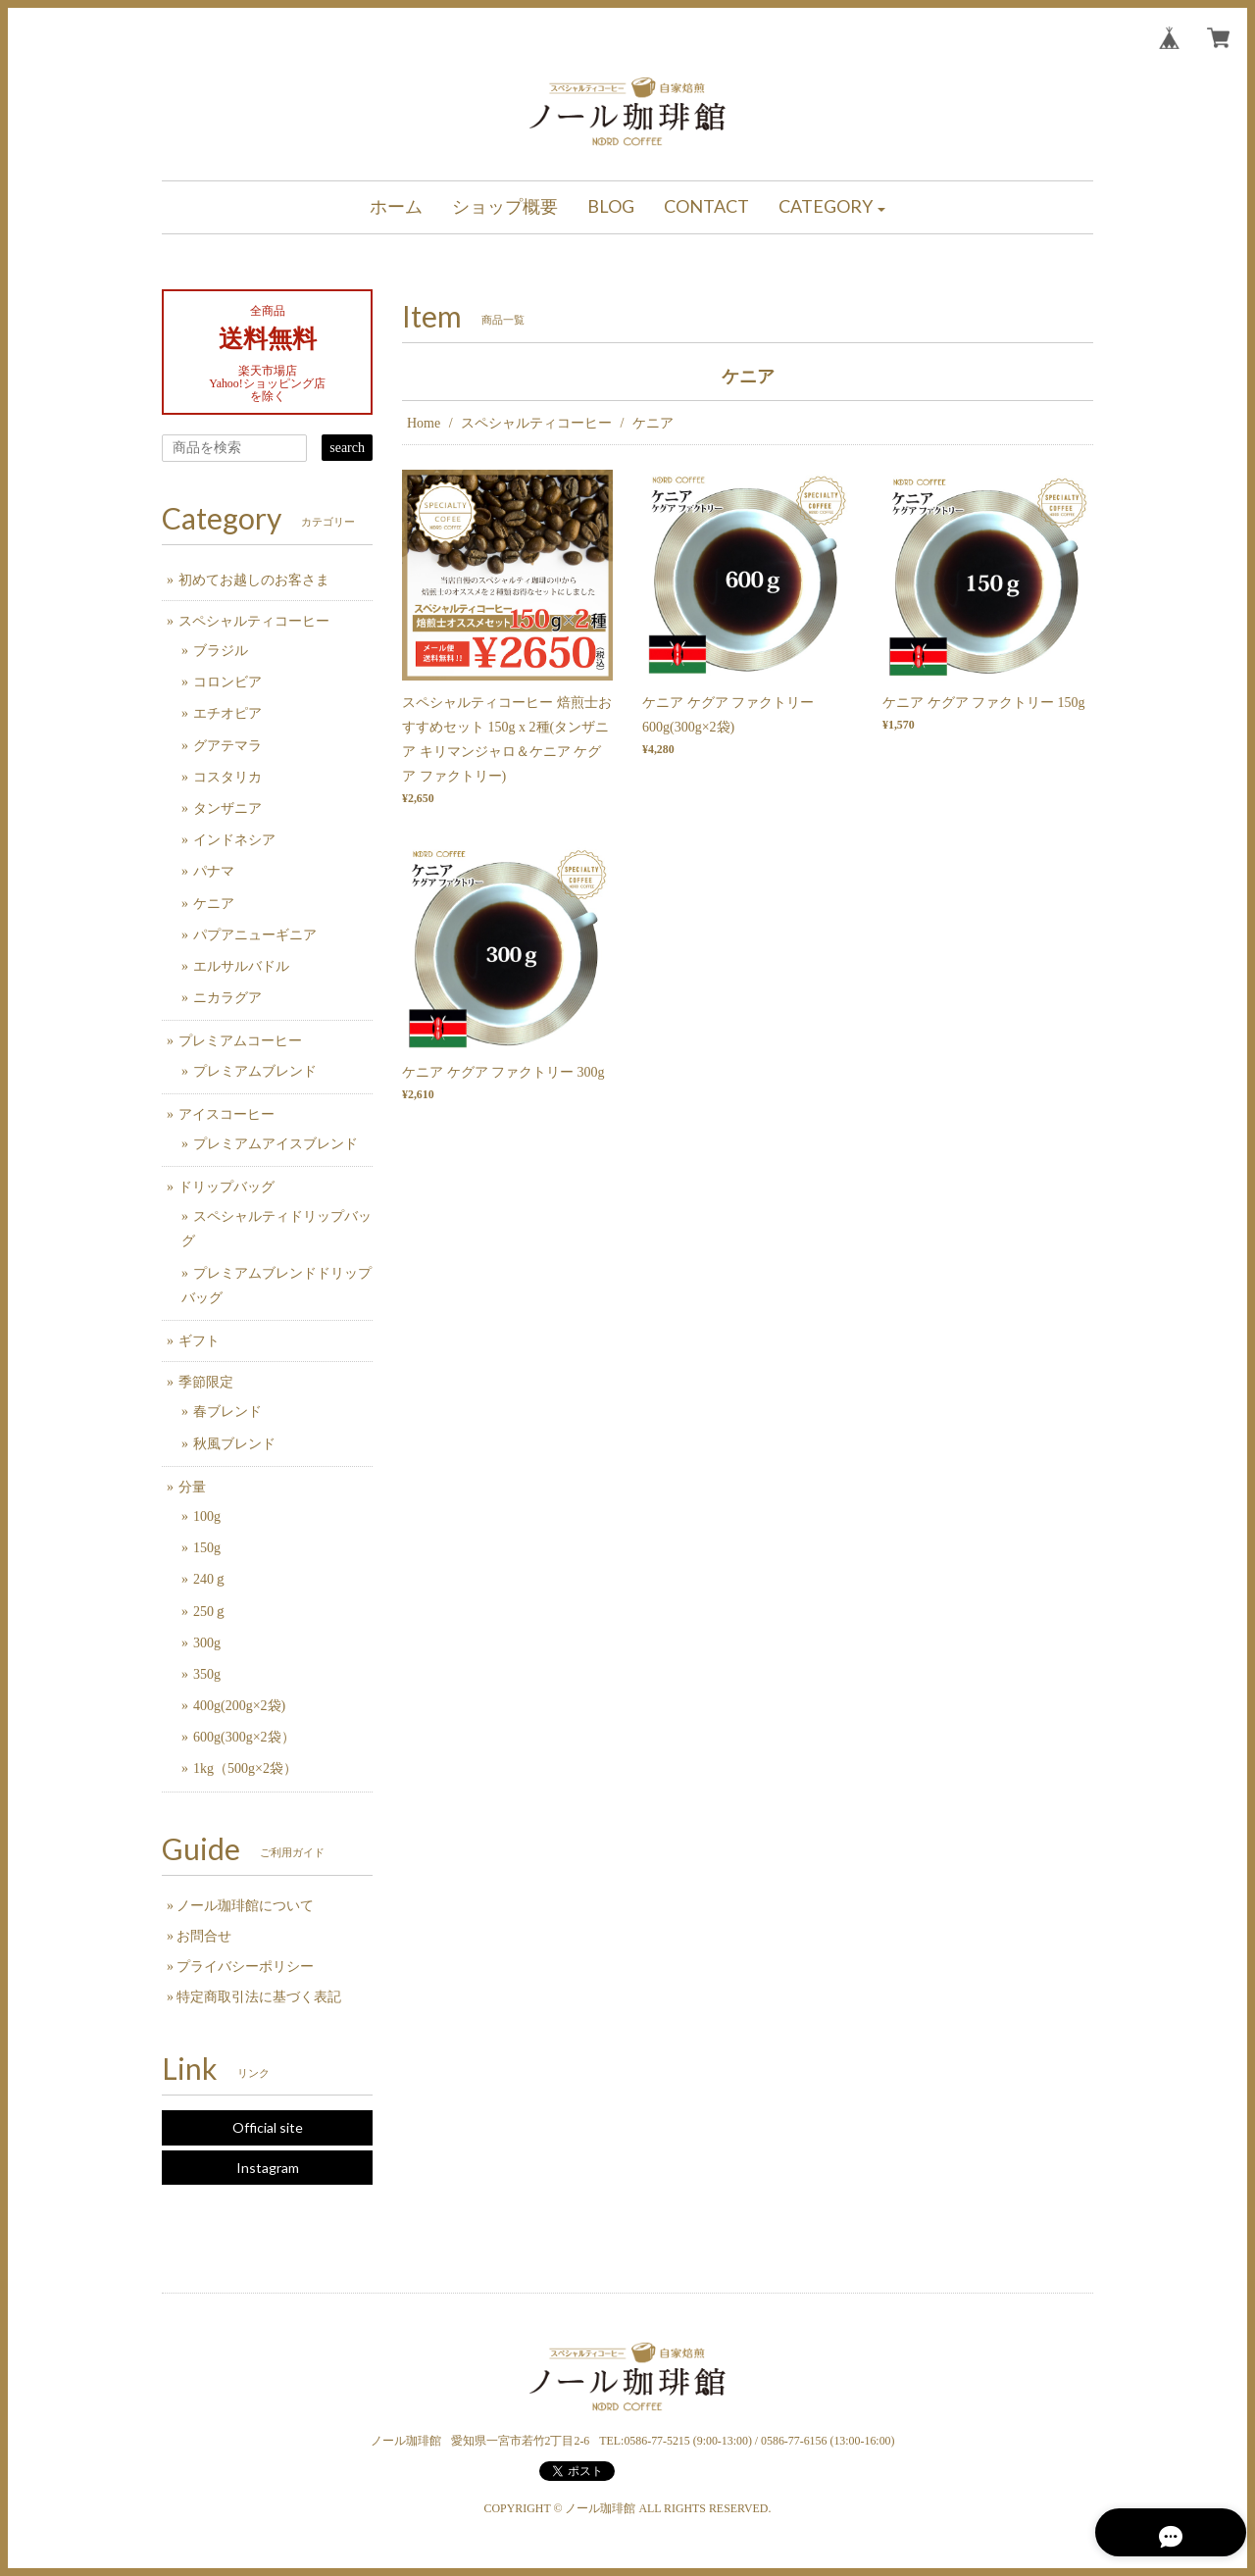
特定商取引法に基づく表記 (258, 1997)
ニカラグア (227, 997)
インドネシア (234, 840)
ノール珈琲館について (245, 1905)
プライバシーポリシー (245, 1966)
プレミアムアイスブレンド (275, 1143)
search (347, 447)
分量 (192, 1487)
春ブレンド (227, 1411)
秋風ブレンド (234, 1444)
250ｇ (210, 1611)
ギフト (199, 1341)
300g (207, 1643)
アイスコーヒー (226, 1114)
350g (207, 1674)
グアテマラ (227, 745)
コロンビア (227, 682)
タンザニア (227, 808)
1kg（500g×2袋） (245, 1768)
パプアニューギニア (255, 935)
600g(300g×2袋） (244, 1737)
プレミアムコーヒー (240, 1041)
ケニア (213, 903)
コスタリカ (227, 777)
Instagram (267, 2167)
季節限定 (205, 1382)
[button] (832, 207)
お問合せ (203, 1936)
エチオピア (227, 713)
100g (207, 1516)
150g (207, 1548)
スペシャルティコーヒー (536, 423)
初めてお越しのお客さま (253, 580)
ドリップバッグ (226, 1187)
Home (423, 423)
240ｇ (210, 1579)
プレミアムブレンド (255, 1071)
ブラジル (220, 650)
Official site (267, 2127)
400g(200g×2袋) (239, 1705)
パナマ (213, 871)
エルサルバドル (241, 966)
